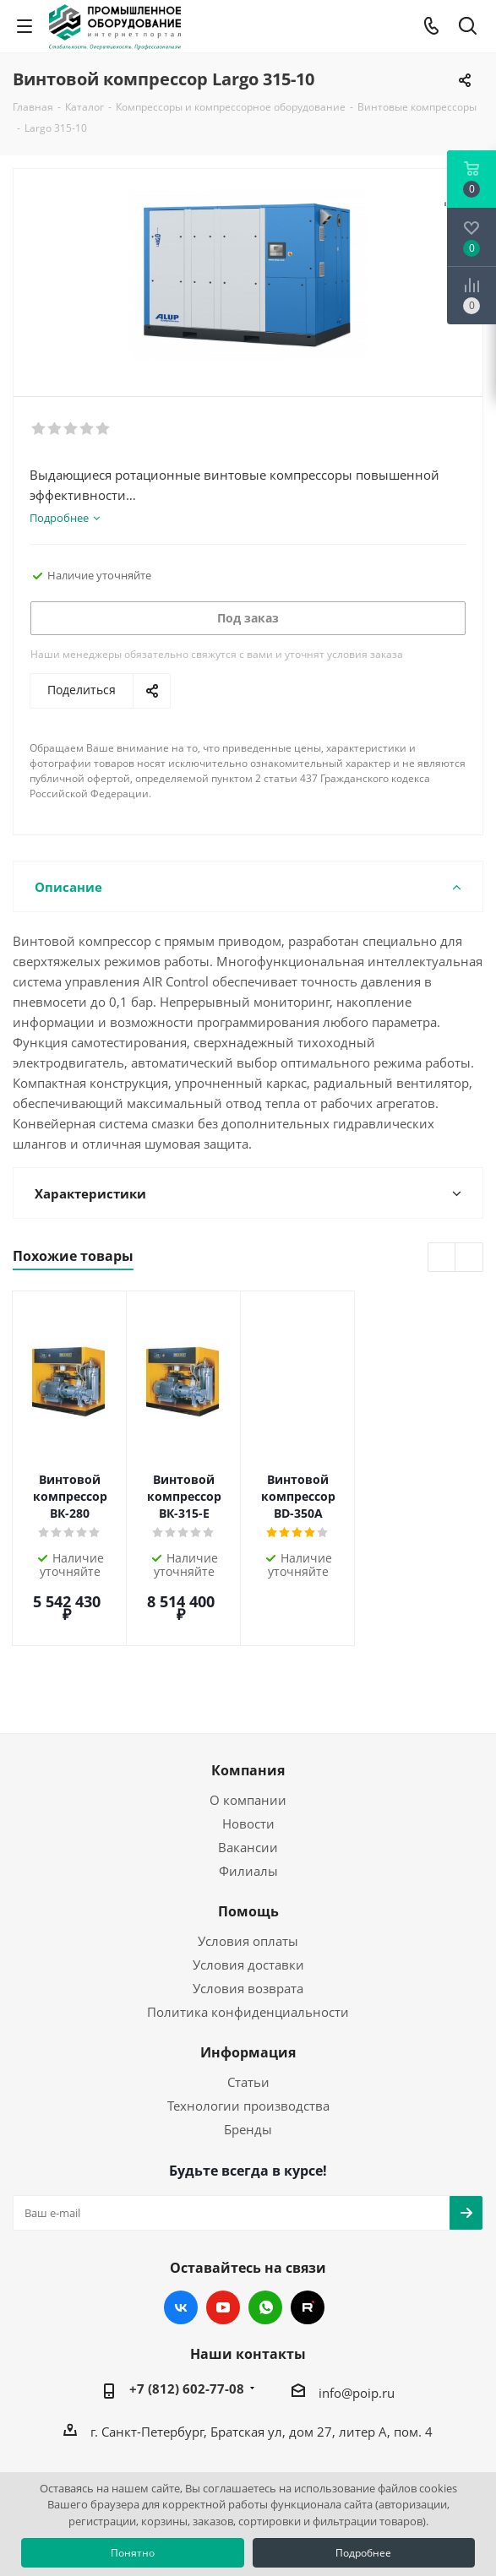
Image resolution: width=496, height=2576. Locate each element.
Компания (248, 1710)
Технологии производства (248, 2045)
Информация (248, 1992)
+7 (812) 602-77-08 (186, 2328)
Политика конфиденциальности (248, 1951)
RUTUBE (307, 2247)
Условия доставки (248, 1904)
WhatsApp (265, 2247)
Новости (248, 1763)
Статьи (248, 2022)
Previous (442, 1258)
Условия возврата (248, 1928)
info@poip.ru (357, 2332)
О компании (248, 1739)
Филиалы (248, 1810)
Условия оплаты (248, 1880)
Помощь (248, 1851)
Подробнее (363, 2553)
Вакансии (248, 1787)
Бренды (248, 2069)
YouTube (223, 2247)
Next (469, 1258)
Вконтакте (181, 2247)
